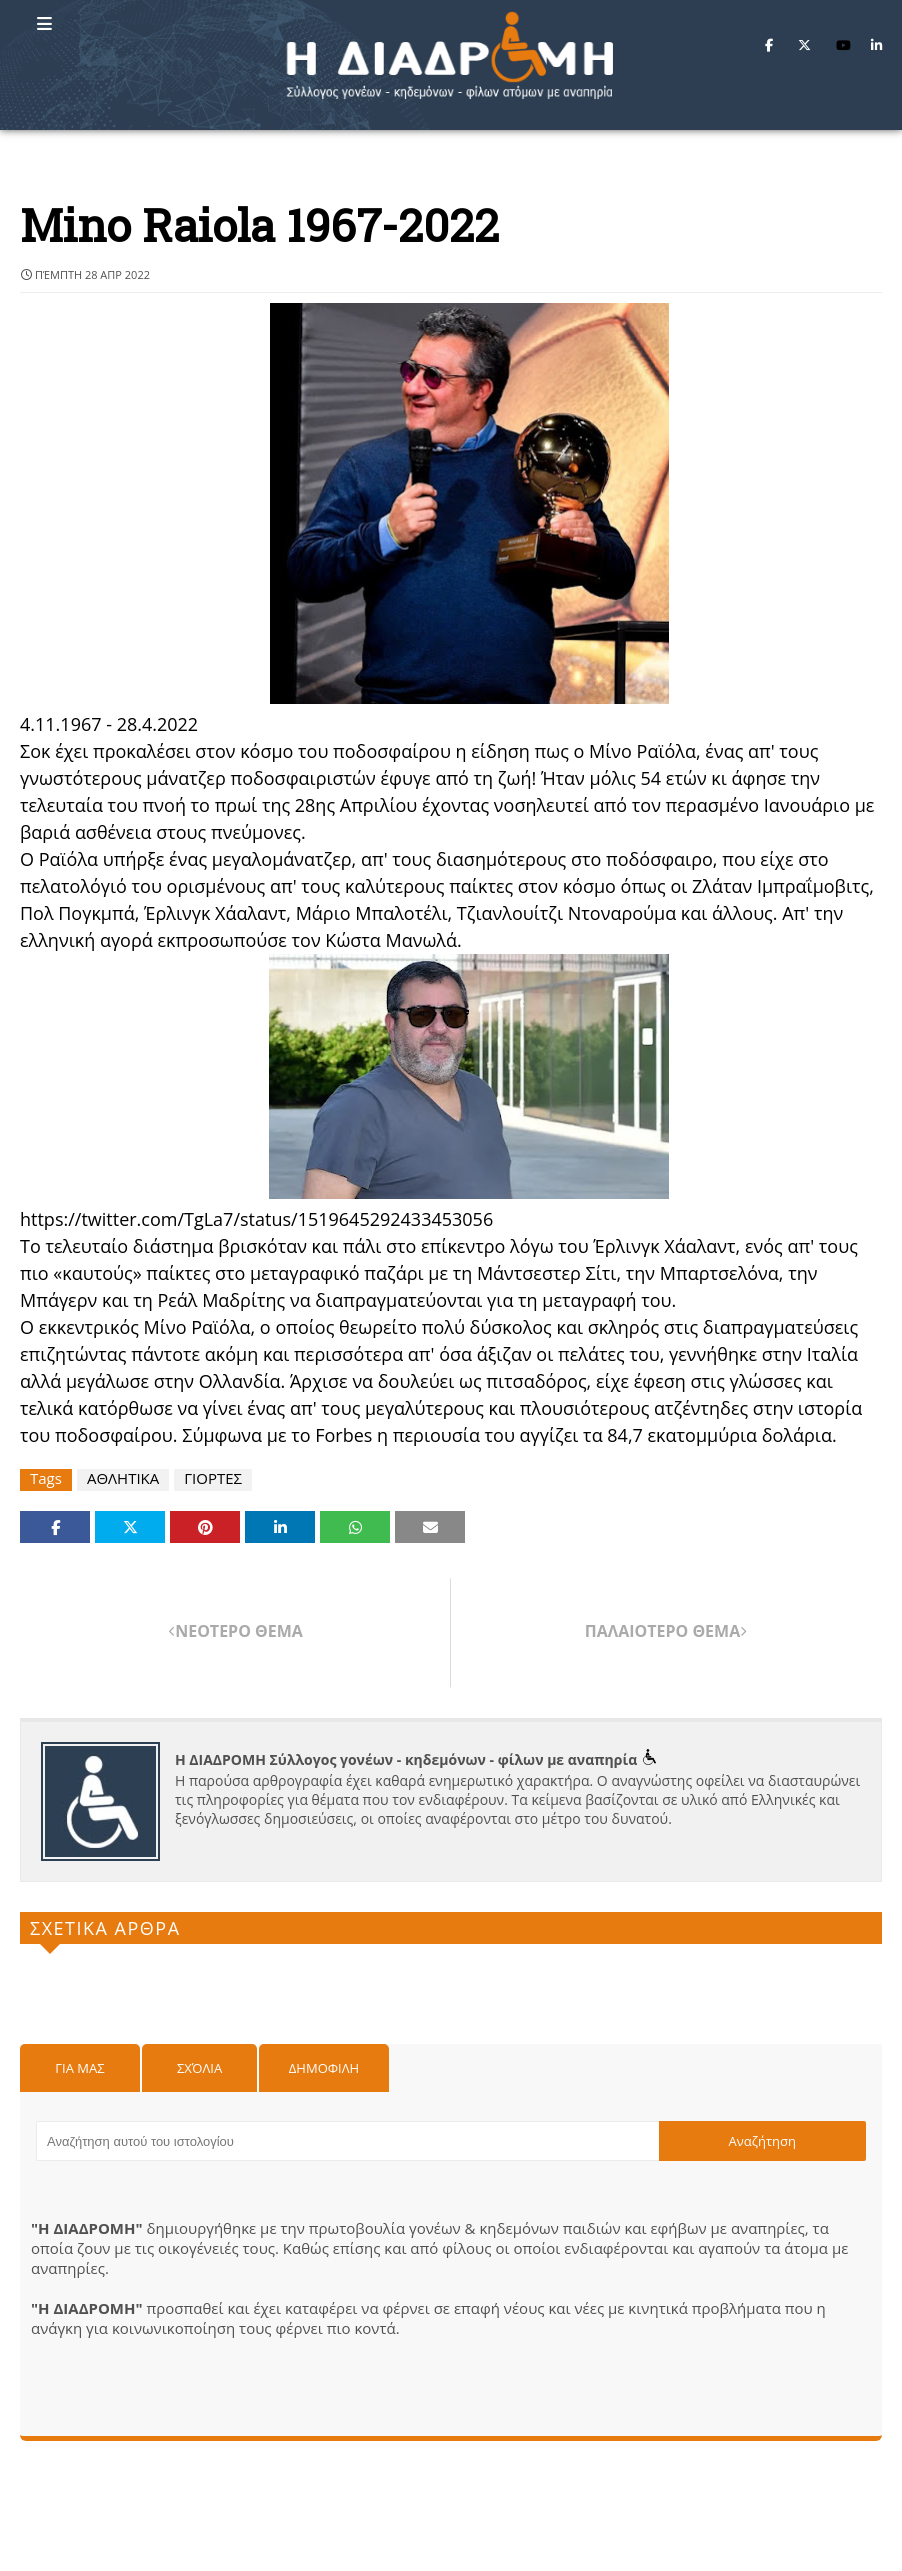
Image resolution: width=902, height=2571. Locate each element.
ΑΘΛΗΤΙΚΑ (123, 1478)
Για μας (79, 2068)
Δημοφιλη (324, 2068)
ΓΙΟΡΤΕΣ (213, 1478)
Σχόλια (199, 2068)
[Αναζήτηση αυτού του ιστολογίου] (347, 2141)
